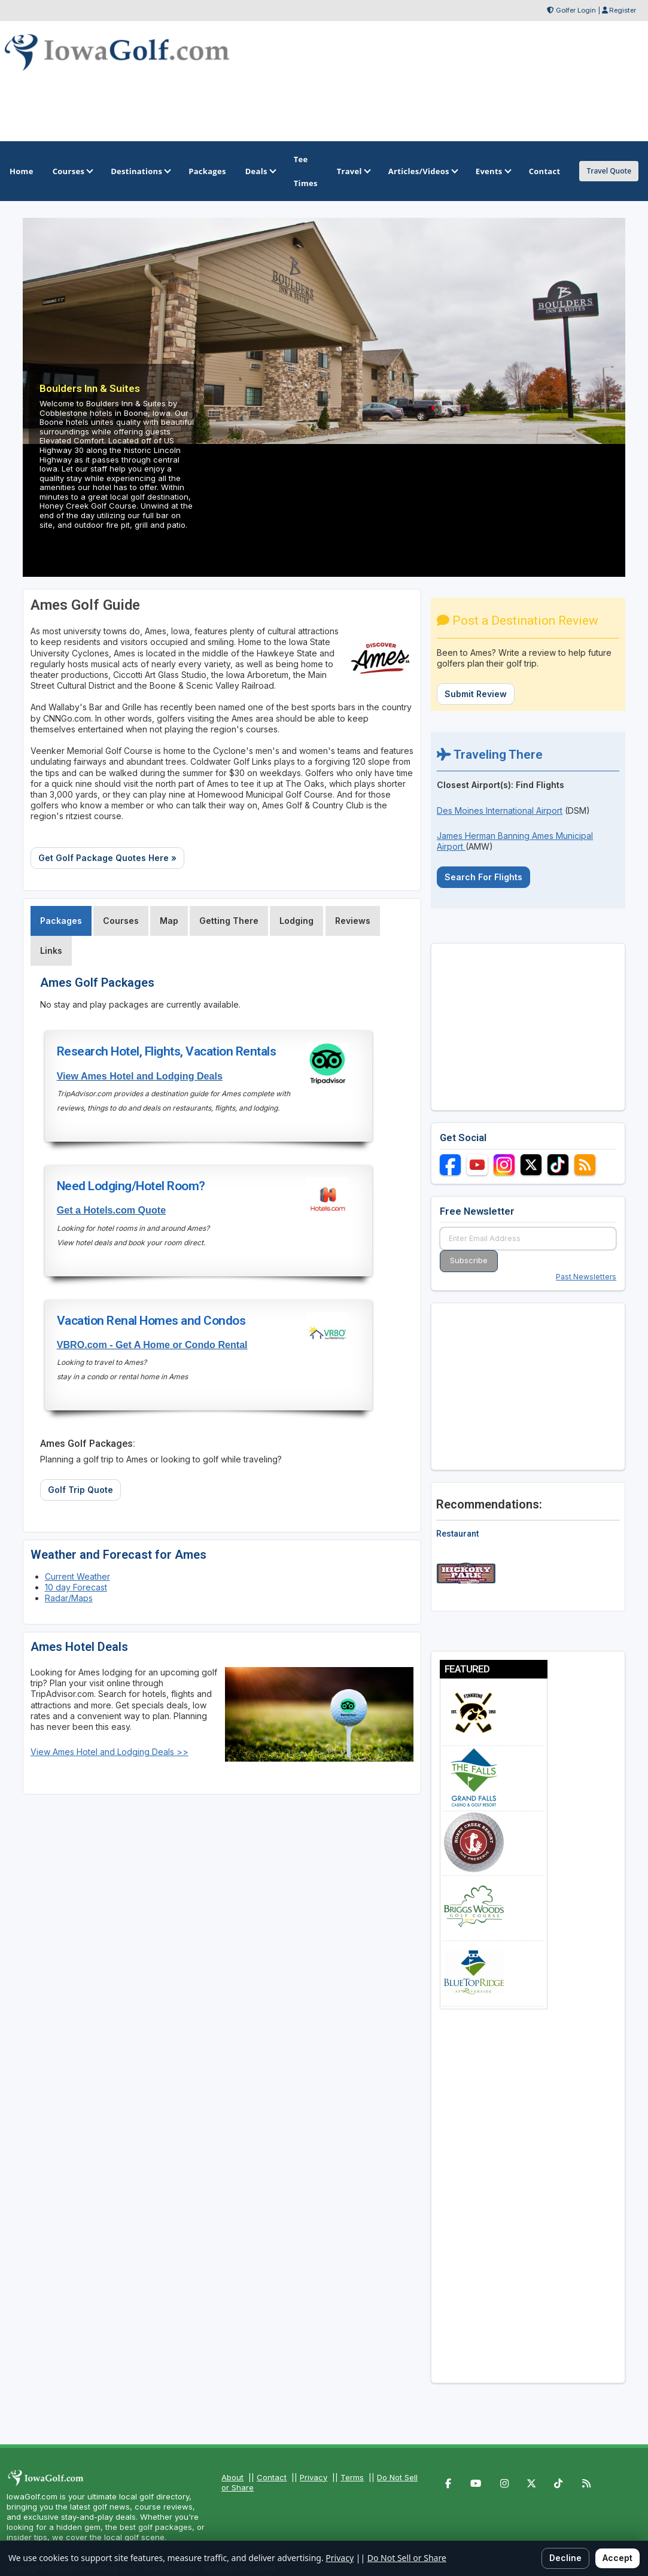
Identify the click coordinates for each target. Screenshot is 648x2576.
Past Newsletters (586, 1276)
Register (622, 10)
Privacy (313, 2477)
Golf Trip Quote (80, 1490)
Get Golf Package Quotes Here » (107, 858)
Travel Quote (608, 171)
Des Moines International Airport (499, 810)
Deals (260, 171)
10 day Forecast (76, 1587)
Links (51, 950)
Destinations (140, 171)
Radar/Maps (69, 1598)
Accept (617, 2558)
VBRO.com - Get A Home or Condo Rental (152, 1344)
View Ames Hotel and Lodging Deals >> (109, 1752)
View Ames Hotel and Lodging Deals (140, 1075)
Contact (272, 2477)
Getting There (228, 921)
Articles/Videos (422, 171)
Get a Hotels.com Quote (111, 1210)
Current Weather (77, 1576)
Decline (565, 2558)
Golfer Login (576, 10)
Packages (61, 921)
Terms (352, 2477)
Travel (353, 171)
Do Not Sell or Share (406, 2557)
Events (493, 171)
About (232, 2477)
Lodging (296, 921)
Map (169, 921)
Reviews (352, 921)
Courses (72, 171)
